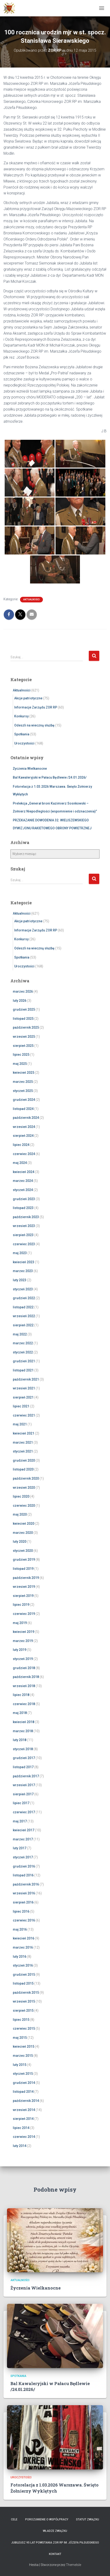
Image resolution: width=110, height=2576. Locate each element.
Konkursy (21, 716)
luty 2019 (19, 1650)
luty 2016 (19, 1956)
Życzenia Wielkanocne (30, 768)
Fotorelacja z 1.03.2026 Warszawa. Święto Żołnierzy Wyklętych (54, 2488)
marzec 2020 (23, 1533)
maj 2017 (20, 1821)
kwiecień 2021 (23, 1433)
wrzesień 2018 (24, 1686)
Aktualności (31, 599)
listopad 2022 (23, 1307)
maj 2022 (20, 1334)
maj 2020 (20, 1514)
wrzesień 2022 (24, 1316)
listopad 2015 (23, 1983)
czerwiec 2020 (24, 1505)
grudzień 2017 (24, 1758)
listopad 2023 (23, 1208)
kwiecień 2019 (23, 1632)
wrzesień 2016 (24, 1893)
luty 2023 (19, 1280)
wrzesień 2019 (24, 1587)
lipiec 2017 (21, 1803)
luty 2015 (19, 2065)
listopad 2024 (23, 1109)
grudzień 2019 (24, 1559)
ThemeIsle (73, 2565)
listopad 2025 (23, 1018)
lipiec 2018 (21, 1695)
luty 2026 (19, 1000)
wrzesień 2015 (24, 2001)
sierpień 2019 (23, 1596)
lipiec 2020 (21, 1496)
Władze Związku (55, 2531)
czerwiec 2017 (24, 1812)
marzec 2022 (23, 1343)
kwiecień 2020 (23, 1523)
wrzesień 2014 (24, 2110)
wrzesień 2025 (24, 1036)
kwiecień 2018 (23, 1722)
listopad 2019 (23, 1569)
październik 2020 (26, 1478)
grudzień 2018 (24, 1668)
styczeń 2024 (23, 1190)
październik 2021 (26, 1379)
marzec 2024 (23, 1181)
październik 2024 (26, 1118)
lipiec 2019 (21, 1604)
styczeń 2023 (23, 1289)
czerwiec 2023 (24, 1244)
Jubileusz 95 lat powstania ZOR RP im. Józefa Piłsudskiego (55, 2542)
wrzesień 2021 (24, 1388)
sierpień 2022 (23, 1325)
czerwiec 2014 (24, 2137)
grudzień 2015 (24, 1974)
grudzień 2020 (24, 1460)
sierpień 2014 (23, 2119)
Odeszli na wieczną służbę (34, 725)
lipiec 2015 (21, 2019)
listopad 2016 (23, 1875)
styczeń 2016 (23, 1965)
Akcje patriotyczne (28, 698)
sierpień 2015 (23, 2010)
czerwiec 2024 (24, 1154)
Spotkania (21, 734)
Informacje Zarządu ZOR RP (35, 707)
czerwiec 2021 (24, 1415)
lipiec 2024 (21, 1145)
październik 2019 (26, 1578)
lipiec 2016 (21, 1911)
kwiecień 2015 (23, 2046)
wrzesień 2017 (24, 1785)
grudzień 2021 (24, 1361)
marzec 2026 (23, 991)
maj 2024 (20, 1163)
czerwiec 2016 (24, 1920)
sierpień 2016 (23, 1902)
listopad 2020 (23, 1469)
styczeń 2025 (23, 1091)
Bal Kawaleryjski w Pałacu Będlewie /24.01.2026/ (49, 777)
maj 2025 (20, 1064)
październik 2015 (26, 1992)
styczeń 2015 (23, 2073)
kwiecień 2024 (23, 1172)
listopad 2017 (23, 1767)
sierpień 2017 (23, 1794)
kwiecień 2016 (23, 1938)
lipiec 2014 (21, 2128)
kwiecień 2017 (23, 1830)
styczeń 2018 (23, 1749)
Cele (14, 2519)
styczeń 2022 (23, 1352)
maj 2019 (20, 1623)
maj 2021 (20, 1424)
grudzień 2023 (24, 1199)
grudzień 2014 (24, 2083)
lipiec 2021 (21, 1406)
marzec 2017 (23, 1839)
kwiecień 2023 (23, 1262)
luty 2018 (19, 1740)
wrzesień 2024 (24, 1127)
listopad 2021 (23, 1370)
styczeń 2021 (23, 1451)
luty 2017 (19, 1848)
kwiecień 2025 (23, 1072)
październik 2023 (26, 1217)
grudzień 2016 (24, 1866)
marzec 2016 (23, 1947)
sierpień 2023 (23, 1235)
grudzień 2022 (24, 1298)
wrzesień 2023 (24, 1226)
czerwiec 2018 (24, 1704)
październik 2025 (26, 1027)
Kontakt (55, 2554)
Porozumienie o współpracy (46, 2519)
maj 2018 (20, 1713)
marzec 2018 (23, 1731)
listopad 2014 (23, 2091)
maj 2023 (20, 1253)
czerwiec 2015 (24, 2028)
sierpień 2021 (23, 1397)
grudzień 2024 (24, 1100)
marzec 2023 (23, 1271)
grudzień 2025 (24, 1009)
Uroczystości (24, 743)
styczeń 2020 (23, 1551)
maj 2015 (20, 2037)
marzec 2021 (23, 1442)
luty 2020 (19, 1541)
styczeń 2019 (23, 1659)
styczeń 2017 (23, 1857)
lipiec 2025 (21, 1054)
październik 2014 (26, 2101)
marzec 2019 (23, 1641)
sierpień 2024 (23, 1136)
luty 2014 (19, 2146)
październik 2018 (26, 1677)
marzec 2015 (23, 2055)
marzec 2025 (23, 1082)
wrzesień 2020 (24, 1487)
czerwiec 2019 (24, 1614)
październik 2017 (26, 1776)
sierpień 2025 (23, 1046)
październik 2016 (26, 1884)
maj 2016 (20, 1929)
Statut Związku (87, 2519)
